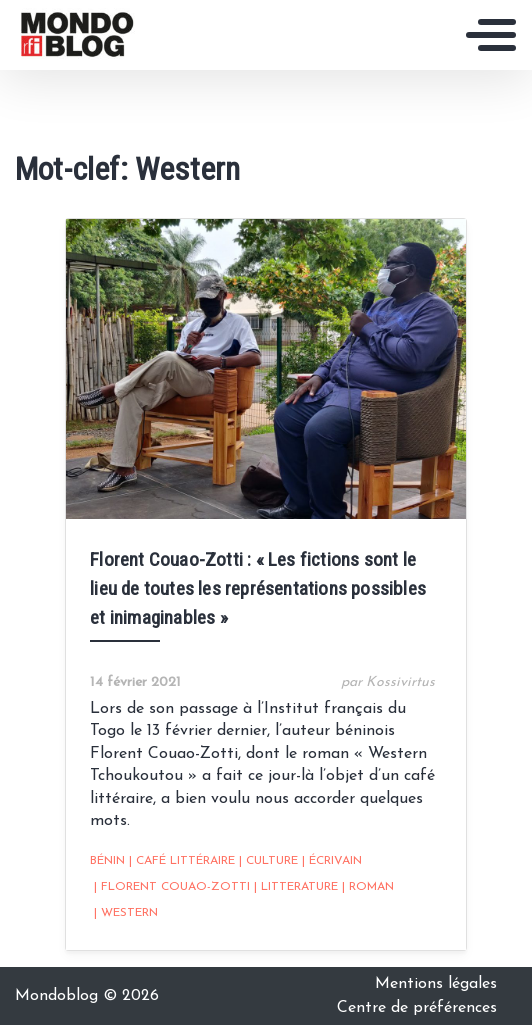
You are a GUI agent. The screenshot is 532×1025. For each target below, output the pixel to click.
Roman (368, 887)
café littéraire (182, 861)
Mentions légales (436, 984)
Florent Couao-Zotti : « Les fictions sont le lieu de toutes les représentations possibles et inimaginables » (258, 588)
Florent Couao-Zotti (172, 887)
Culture (268, 861)
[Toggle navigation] (491, 35)
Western (126, 913)
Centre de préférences (417, 1008)
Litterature (296, 887)
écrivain (332, 861)
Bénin (107, 861)
